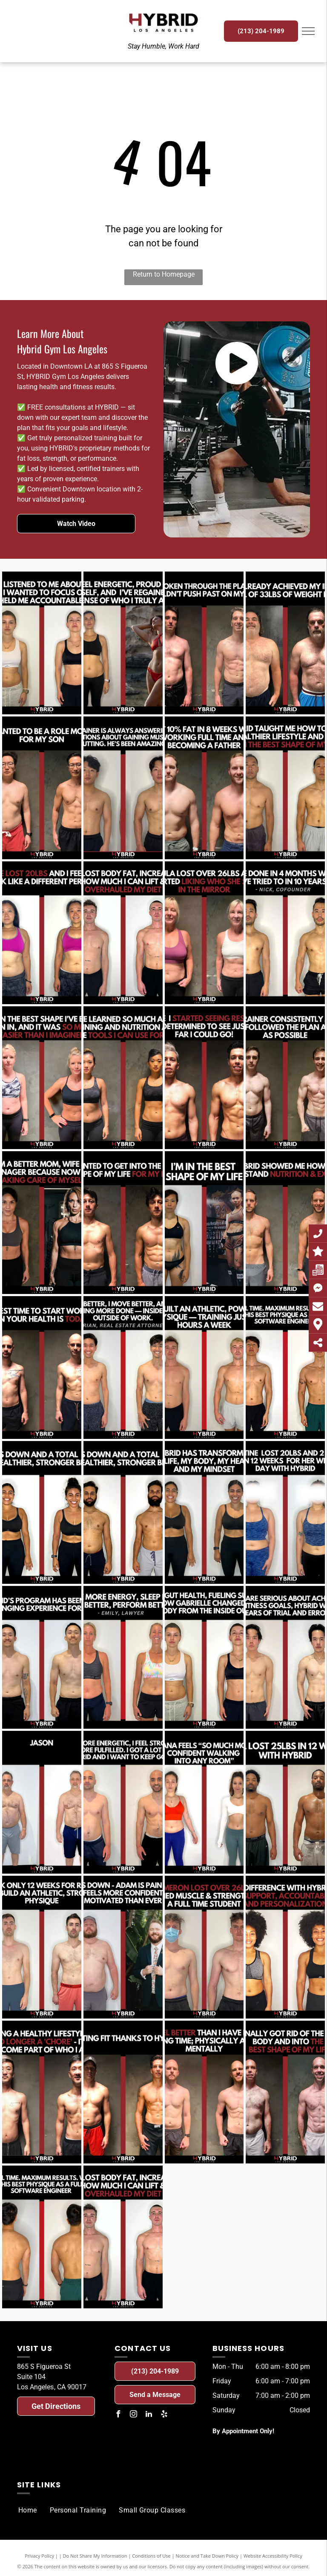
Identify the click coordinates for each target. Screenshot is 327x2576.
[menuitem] (27, 2510)
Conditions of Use (151, 2556)
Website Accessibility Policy (273, 2556)
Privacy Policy (39, 2556)
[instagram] (133, 2415)
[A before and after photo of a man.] (204, 643)
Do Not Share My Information (95, 2556)
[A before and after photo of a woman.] (41, 643)
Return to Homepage (164, 274)
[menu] (308, 31)
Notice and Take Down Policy (207, 2556)
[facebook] (117, 2415)
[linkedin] (148, 2415)
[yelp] (163, 2415)
